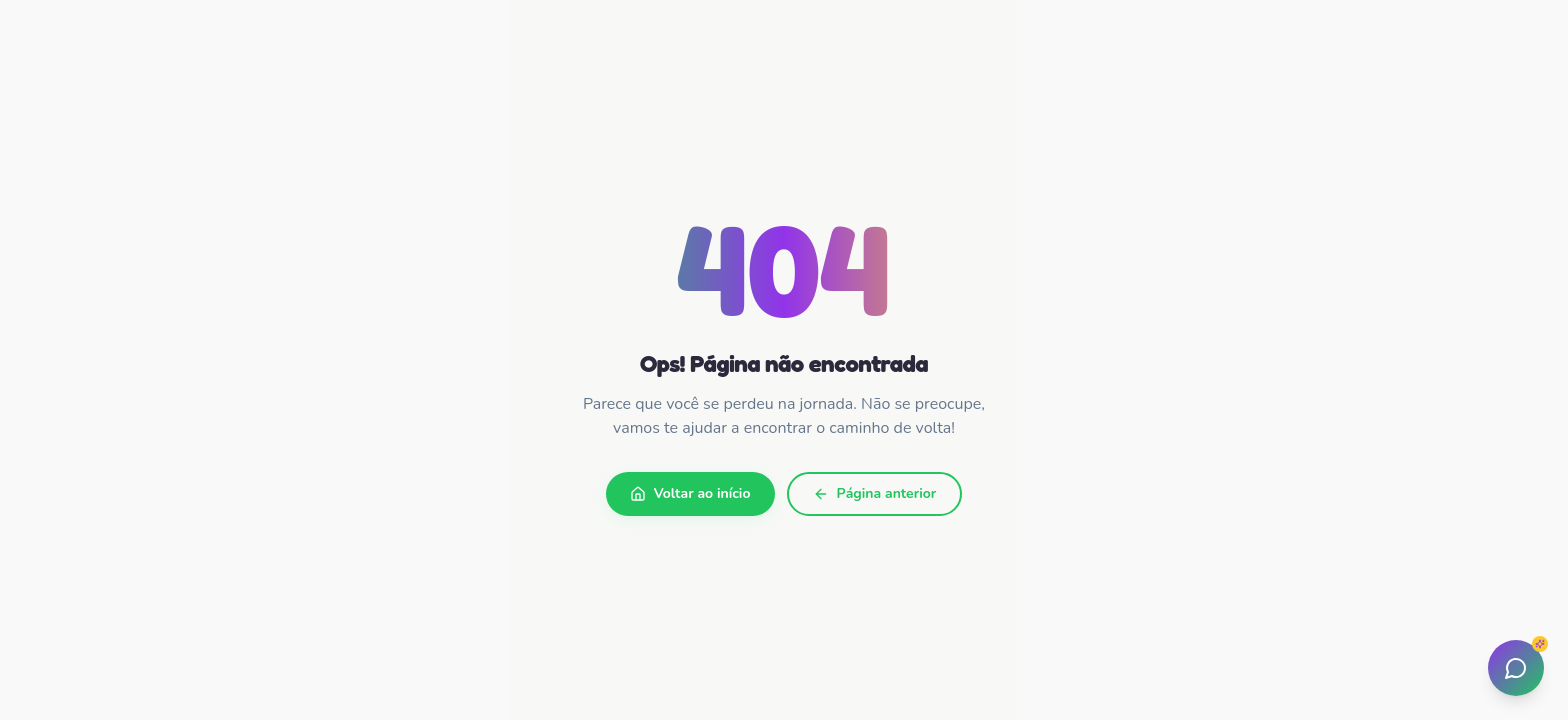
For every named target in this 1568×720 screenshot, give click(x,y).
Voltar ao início (690, 493)
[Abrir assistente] (1516, 668)
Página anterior (875, 493)
